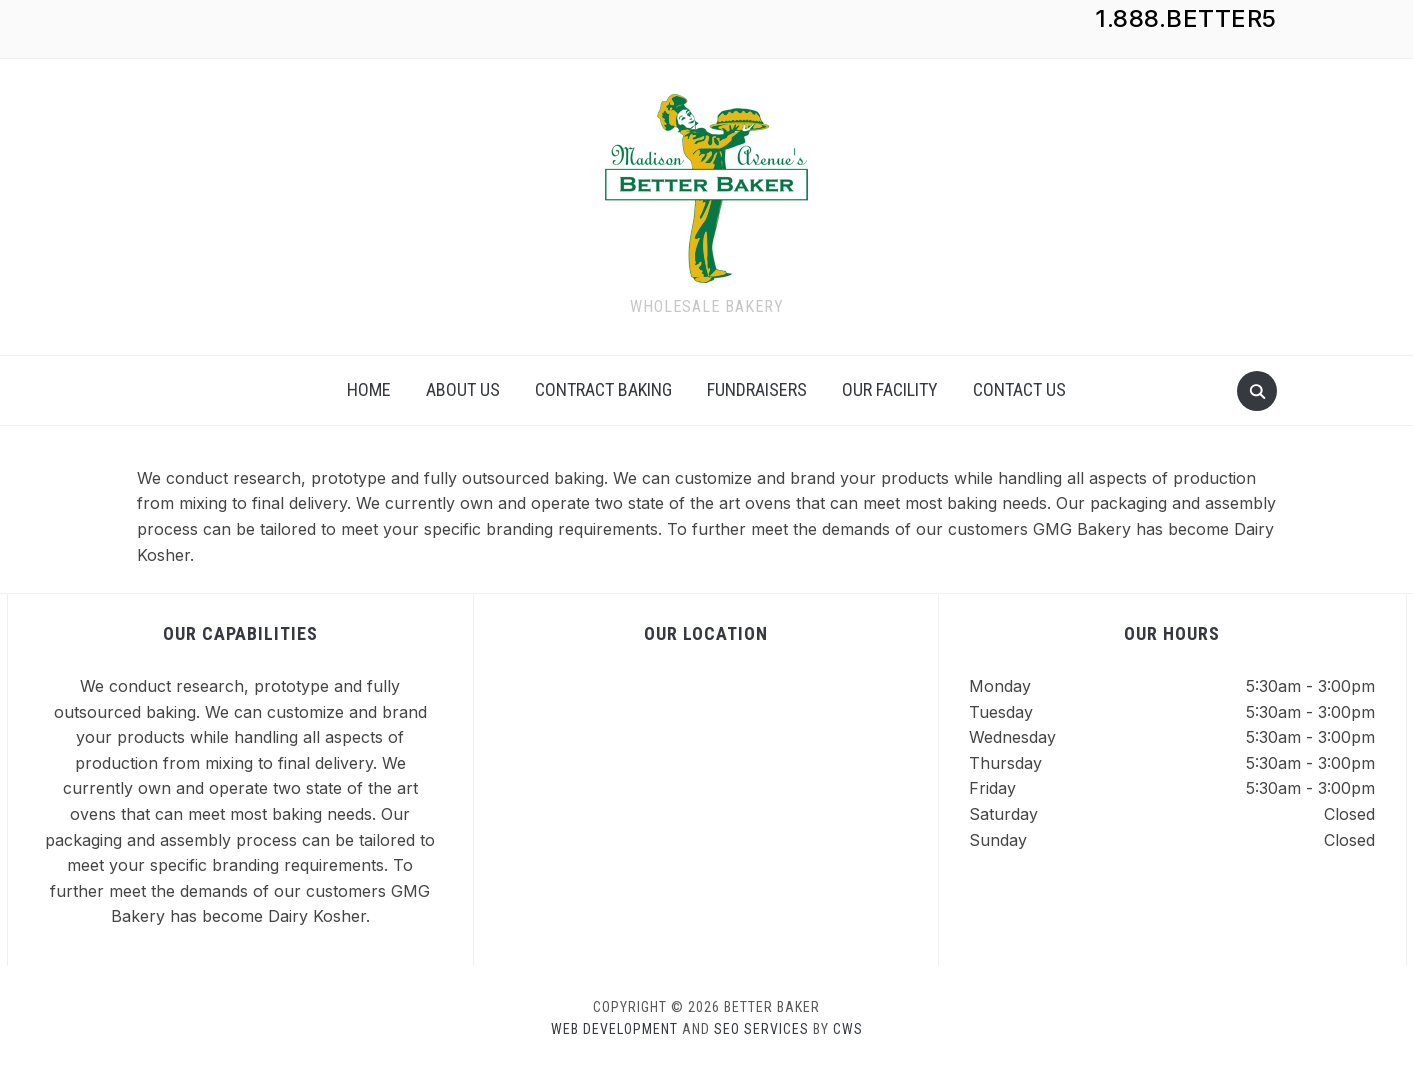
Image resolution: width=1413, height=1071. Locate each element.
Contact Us (1019, 389)
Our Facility (890, 389)
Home (369, 389)
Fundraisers (757, 389)
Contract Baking (603, 389)
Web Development (614, 1029)
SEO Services (761, 1029)
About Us (463, 389)
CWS (848, 1029)
